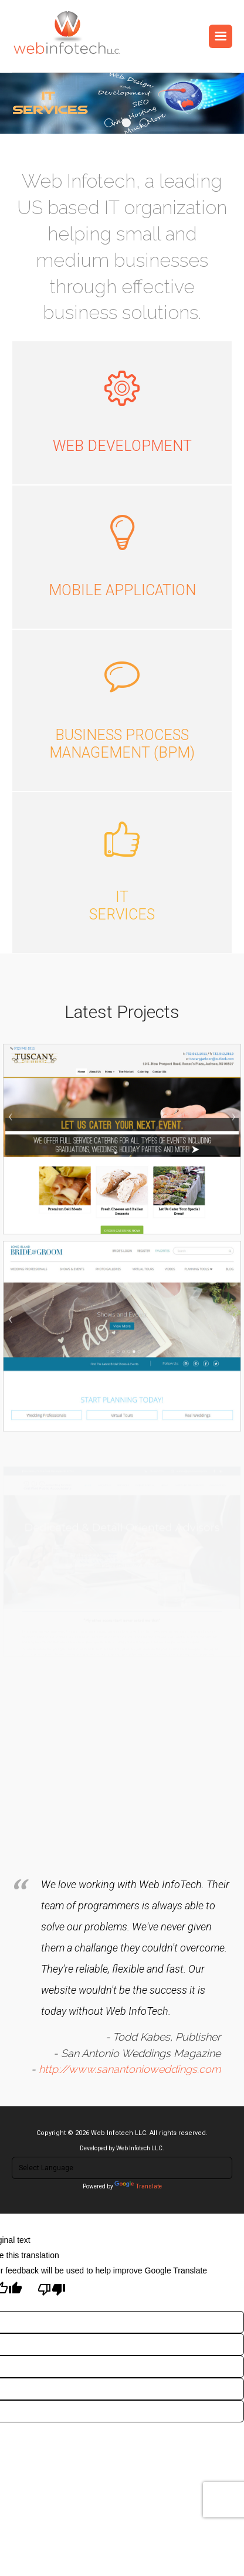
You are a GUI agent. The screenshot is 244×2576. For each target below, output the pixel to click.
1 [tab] (108, 122)
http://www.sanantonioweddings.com (128, 2055)
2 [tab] (126, 122)
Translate (138, 2186)
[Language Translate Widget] (122, 2168)
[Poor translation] (51, 2290)
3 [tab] (144, 122)
